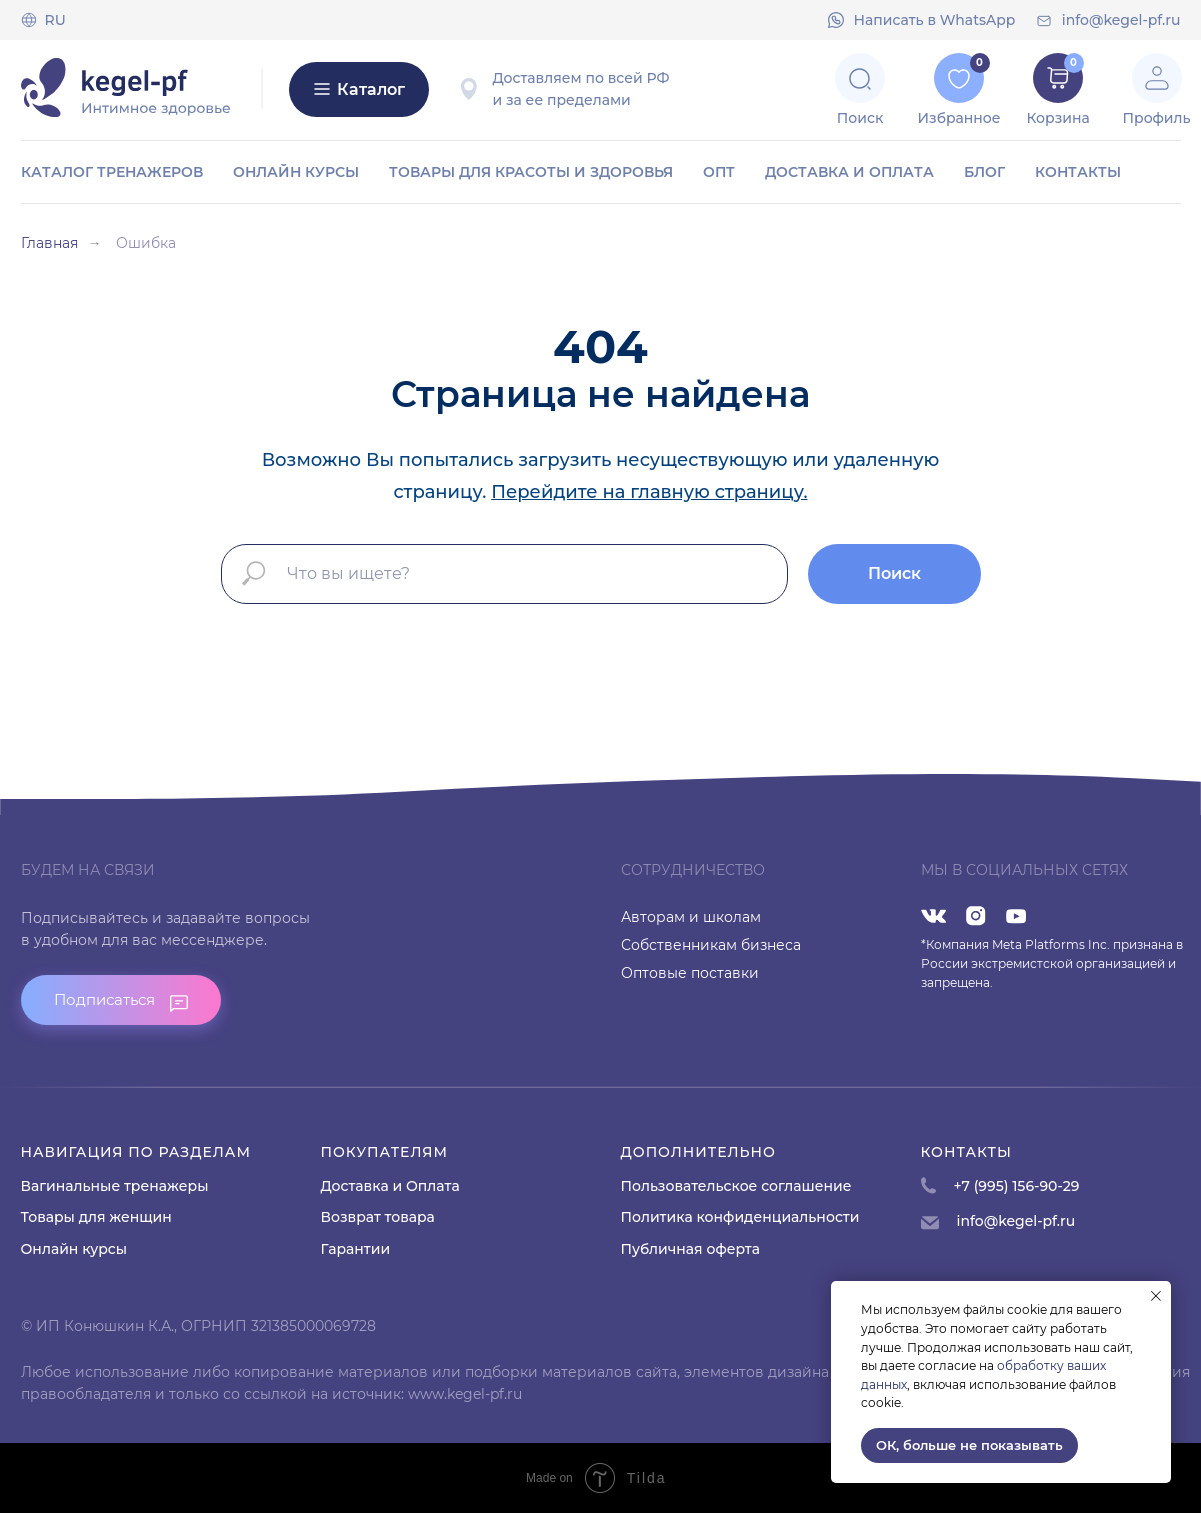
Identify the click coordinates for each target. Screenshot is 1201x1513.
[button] (121, 1000)
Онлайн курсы (296, 172)
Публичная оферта (690, 1249)
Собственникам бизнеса (711, 945)
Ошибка (146, 243)
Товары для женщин (96, 1217)
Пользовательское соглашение (736, 1186)
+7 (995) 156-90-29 (1017, 1186)
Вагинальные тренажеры (115, 1186)
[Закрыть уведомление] (1156, 1296)
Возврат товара (378, 1217)
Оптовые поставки (690, 973)
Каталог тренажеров (112, 172)
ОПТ (719, 172)
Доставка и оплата (849, 172)
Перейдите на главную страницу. (649, 492)
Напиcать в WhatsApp (935, 20)
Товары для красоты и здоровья (531, 172)
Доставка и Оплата (390, 1186)
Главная (49, 243)
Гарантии (356, 1249)
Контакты (1078, 172)
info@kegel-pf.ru (1121, 20)
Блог (984, 172)
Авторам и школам (691, 917)
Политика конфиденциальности (740, 1217)
